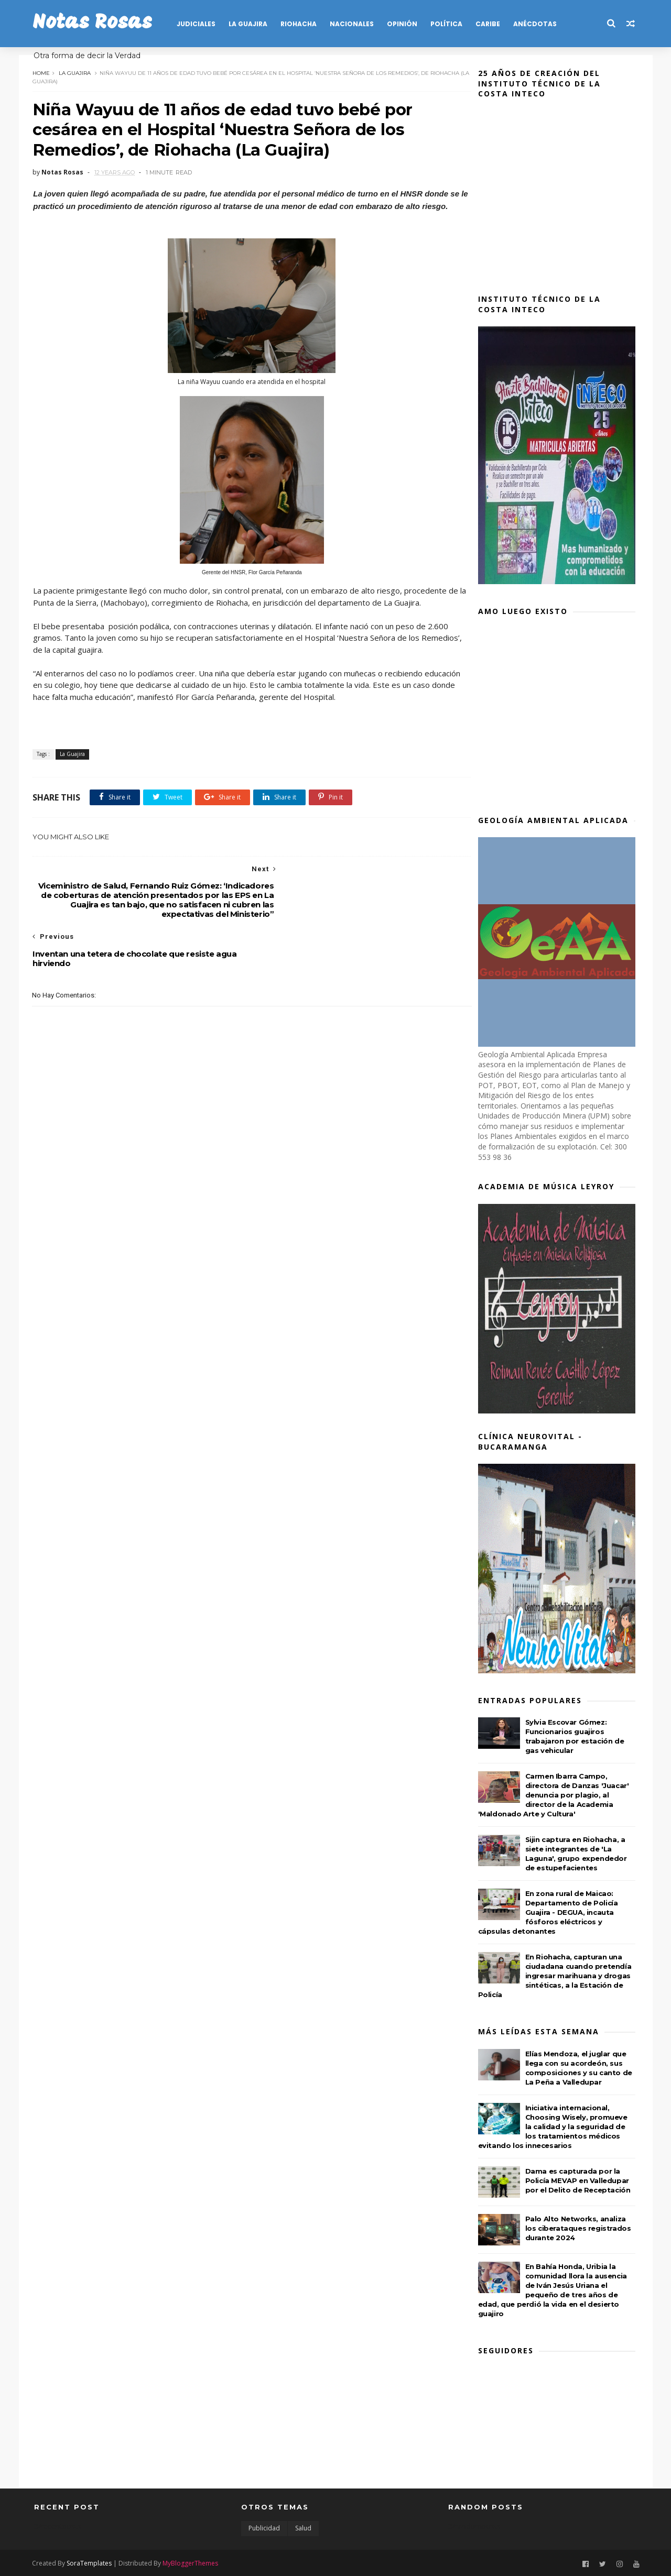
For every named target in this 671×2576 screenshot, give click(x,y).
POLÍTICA (448, 23)
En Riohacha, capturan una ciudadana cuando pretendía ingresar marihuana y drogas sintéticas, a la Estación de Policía (556, 1976)
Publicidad (264, 2527)
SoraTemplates (91, 2562)
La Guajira (76, 72)
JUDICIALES (197, 23)
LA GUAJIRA (249, 23)
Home (42, 72)
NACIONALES (353, 23)
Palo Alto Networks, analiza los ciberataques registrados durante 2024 (580, 2228)
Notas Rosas (94, 23)
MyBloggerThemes (192, 2562)
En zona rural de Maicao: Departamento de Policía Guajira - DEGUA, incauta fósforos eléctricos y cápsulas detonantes (550, 1912)
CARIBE (489, 23)
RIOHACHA (300, 23)
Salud (303, 2527)
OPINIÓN (403, 23)
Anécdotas (536, 23)
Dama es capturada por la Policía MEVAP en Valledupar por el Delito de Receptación (579, 2180)
